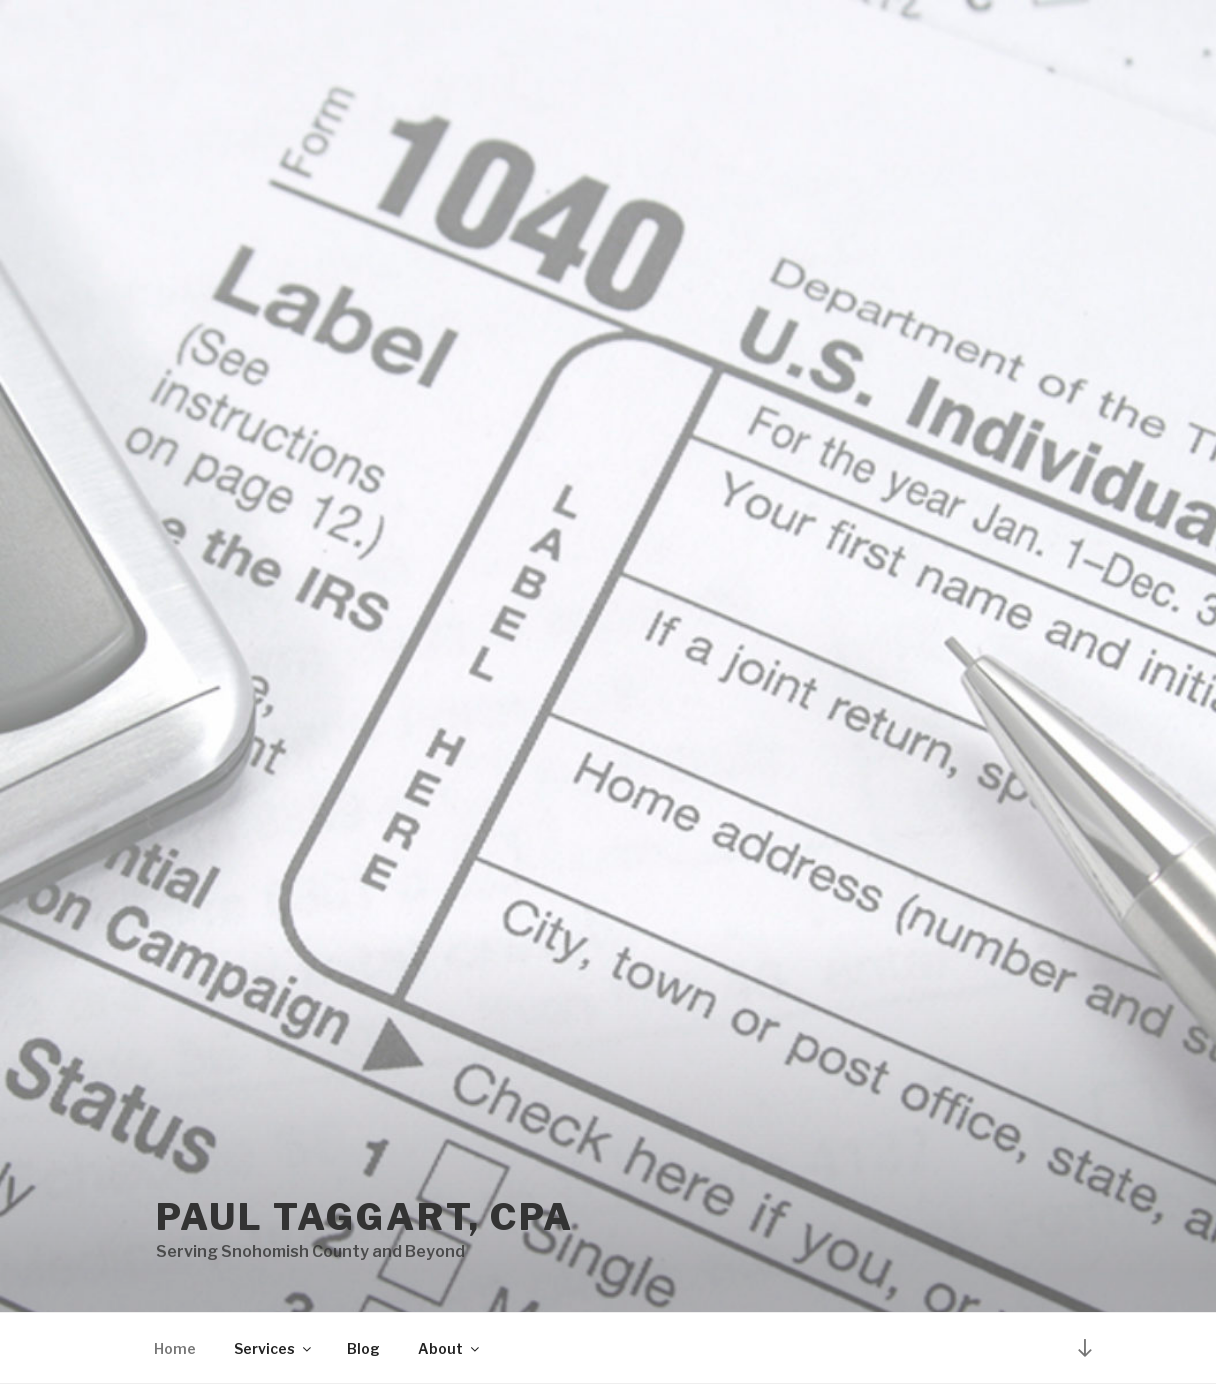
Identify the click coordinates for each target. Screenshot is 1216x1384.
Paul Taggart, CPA (365, 1217)
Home (175, 1348)
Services (274, 1348)
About (450, 1348)
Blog (363, 1348)
